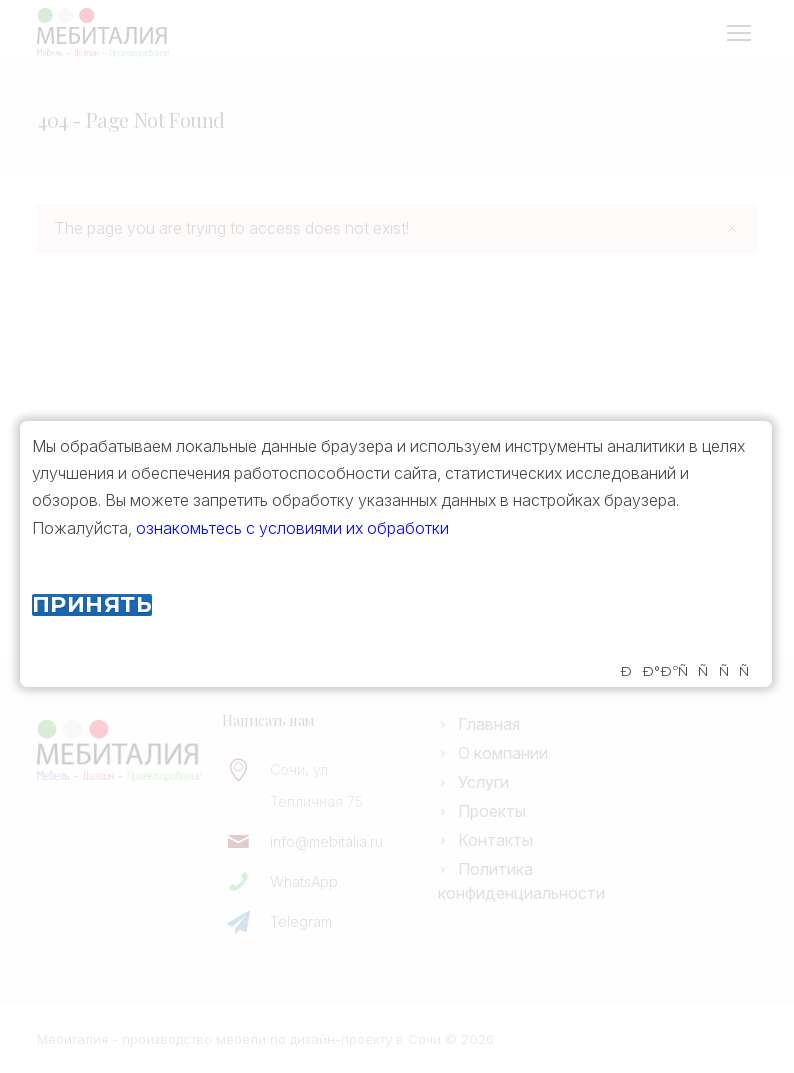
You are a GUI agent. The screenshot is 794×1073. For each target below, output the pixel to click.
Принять (92, 605)
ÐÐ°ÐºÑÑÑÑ (690, 671)
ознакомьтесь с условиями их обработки (292, 528)
